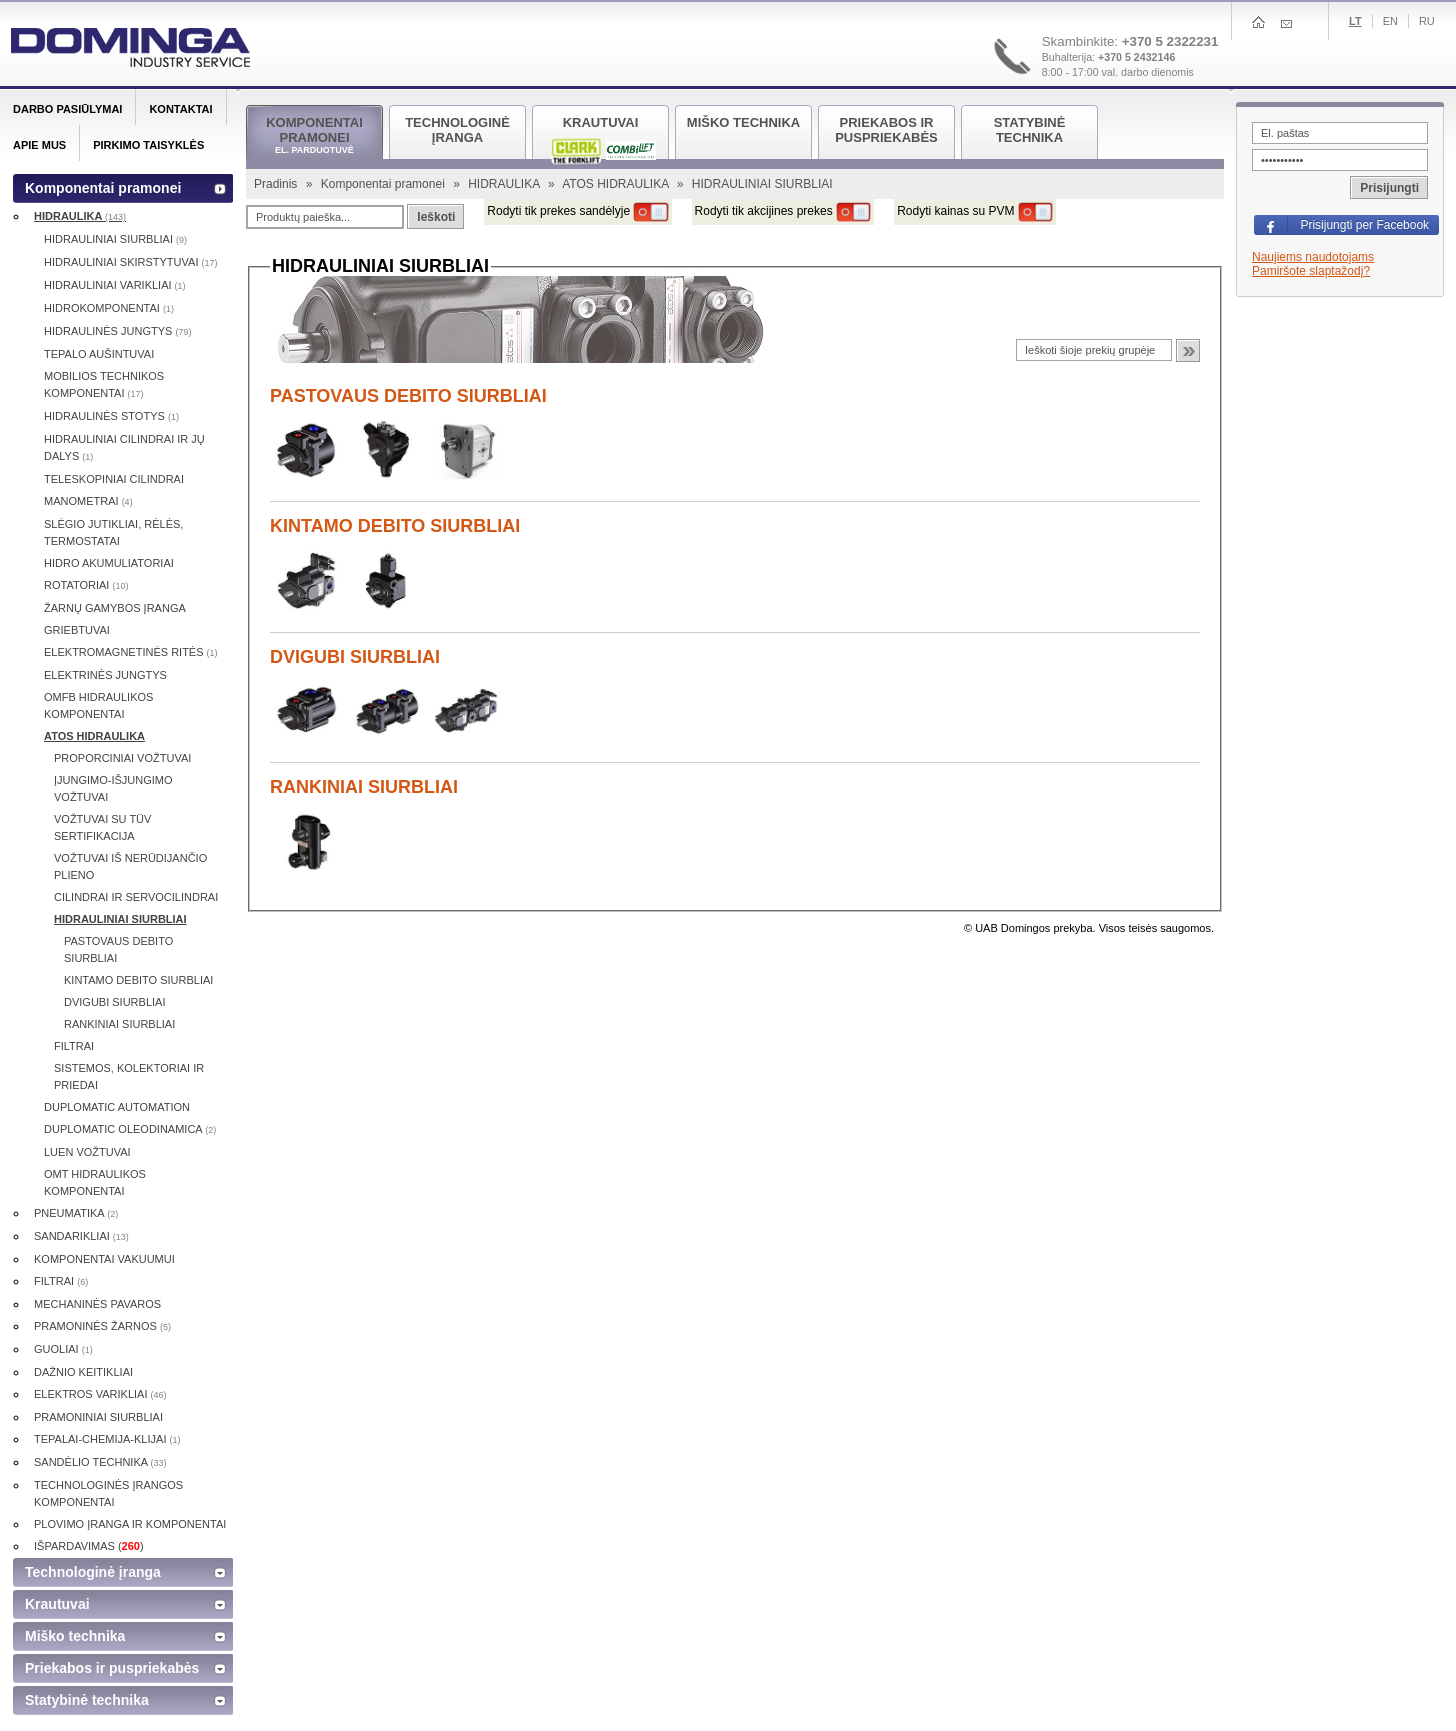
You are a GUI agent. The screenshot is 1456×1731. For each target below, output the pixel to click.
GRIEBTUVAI (77, 630)
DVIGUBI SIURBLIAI (355, 657)
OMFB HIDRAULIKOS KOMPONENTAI (98, 705)
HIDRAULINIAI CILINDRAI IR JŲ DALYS (124, 447)
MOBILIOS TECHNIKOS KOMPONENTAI (104, 384)
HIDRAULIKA (505, 184)
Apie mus (39, 145)
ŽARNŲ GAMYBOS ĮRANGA (115, 608)
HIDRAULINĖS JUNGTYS (117, 331)
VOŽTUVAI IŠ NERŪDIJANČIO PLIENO (130, 866)
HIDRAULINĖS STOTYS (111, 416)
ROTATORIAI (86, 585)
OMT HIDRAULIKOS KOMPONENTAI (95, 1182)
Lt (1355, 21)
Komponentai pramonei (384, 184)
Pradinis (277, 184)
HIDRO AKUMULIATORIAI (109, 563)
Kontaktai (180, 109)
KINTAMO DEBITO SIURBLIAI (395, 526)
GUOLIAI (63, 1349)
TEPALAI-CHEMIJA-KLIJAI (107, 1439)
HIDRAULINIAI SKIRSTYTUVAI (131, 262)
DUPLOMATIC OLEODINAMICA (130, 1129)
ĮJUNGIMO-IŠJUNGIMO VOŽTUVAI (113, 788)
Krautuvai (57, 1604)
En (1390, 21)
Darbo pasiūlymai (67, 109)
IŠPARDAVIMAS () (89, 1546)
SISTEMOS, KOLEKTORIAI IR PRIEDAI (129, 1076)
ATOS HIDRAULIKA (617, 184)
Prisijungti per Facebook (1364, 225)
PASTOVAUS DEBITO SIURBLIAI (408, 396)
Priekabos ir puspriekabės (112, 1668)
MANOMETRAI (88, 501)
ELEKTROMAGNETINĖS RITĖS (131, 652)
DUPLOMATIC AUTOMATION (117, 1107)
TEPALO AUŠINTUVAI (99, 354)
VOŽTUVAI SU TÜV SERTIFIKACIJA (102, 827)
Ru (1427, 21)
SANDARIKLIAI (81, 1236)
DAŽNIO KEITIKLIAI (83, 1372)
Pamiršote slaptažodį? (1311, 271)
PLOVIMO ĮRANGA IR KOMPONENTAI (130, 1524)
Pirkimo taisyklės (148, 145)
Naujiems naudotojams (1313, 257)
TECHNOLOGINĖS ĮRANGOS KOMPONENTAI (108, 1493)
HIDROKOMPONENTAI (109, 308)
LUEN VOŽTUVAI (87, 1152)
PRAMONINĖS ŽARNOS (102, 1326)
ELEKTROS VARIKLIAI (100, 1394)
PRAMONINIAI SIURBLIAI (98, 1417)
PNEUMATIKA (76, 1213)
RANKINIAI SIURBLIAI (364, 787)
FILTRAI (74, 1046)
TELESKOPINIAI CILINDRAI (114, 479)
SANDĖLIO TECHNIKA (100, 1462)
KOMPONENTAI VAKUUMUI (104, 1259)
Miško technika (75, 1636)
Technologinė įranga (93, 1572)
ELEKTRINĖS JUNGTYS (105, 675)
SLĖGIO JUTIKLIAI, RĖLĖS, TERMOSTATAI (113, 532)
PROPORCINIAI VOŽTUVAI (122, 758)
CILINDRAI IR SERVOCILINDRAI (136, 897)
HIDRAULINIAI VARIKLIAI (115, 285)
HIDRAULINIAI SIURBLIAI (115, 239)
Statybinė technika (87, 1700)
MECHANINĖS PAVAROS (97, 1304)
